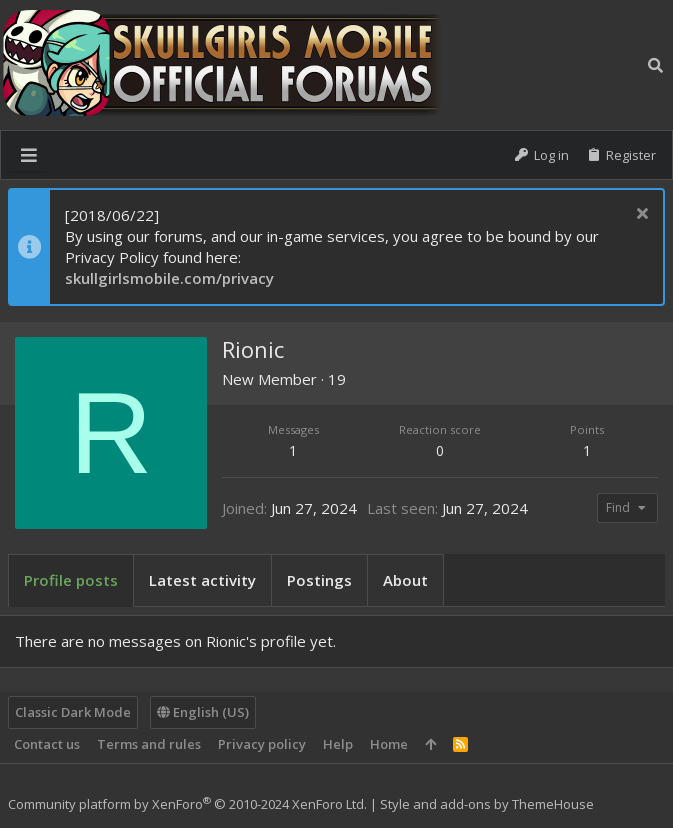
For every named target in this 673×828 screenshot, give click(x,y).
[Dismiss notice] (639, 215)
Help (338, 744)
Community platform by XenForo (187, 804)
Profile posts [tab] (71, 580)
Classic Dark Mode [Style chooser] (73, 712)
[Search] (655, 65)
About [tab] (405, 580)
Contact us (47, 744)
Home (389, 744)
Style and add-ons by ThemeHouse (487, 804)
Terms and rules (149, 744)
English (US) (203, 712)
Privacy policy (262, 744)
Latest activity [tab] (202, 580)
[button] (29, 155)
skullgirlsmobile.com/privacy (169, 278)
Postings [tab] (319, 580)
